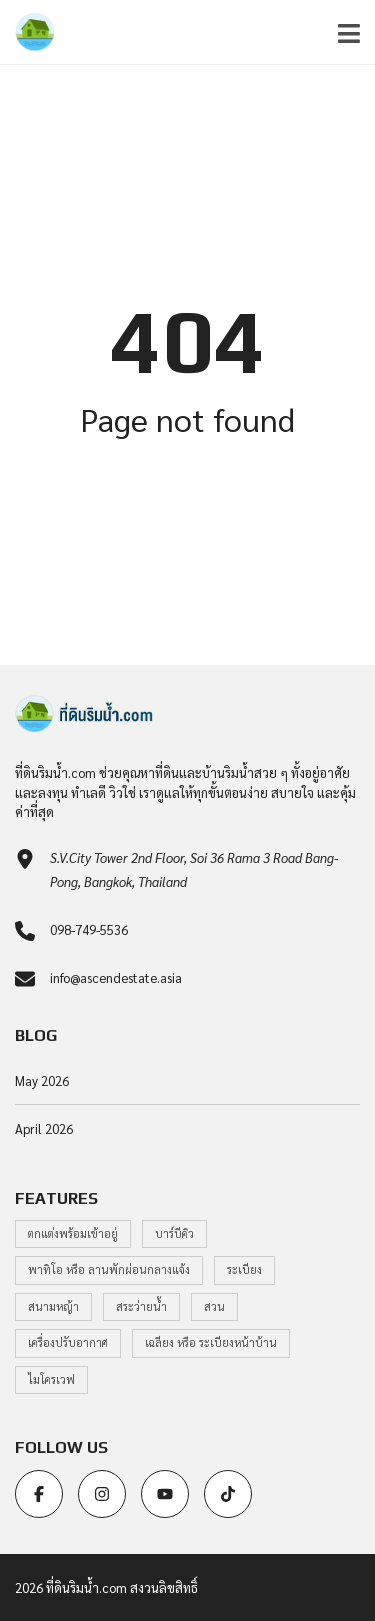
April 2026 (44, 1128)
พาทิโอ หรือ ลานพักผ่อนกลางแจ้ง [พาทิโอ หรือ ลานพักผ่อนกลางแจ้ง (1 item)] (109, 1269)
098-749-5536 (89, 929)
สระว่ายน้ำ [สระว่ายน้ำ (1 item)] (141, 1306)
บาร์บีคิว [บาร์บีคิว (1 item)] (174, 1233)
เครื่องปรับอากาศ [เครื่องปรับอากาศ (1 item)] (68, 1342)
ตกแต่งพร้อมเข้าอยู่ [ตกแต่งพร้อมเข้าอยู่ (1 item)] (73, 1233)
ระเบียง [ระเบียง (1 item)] (244, 1269)
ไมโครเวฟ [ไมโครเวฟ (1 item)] (51, 1379)
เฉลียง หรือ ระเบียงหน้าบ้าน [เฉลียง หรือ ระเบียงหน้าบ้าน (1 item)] (211, 1342)
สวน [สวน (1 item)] (214, 1306)
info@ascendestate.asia (116, 977)
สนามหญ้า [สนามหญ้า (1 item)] (53, 1306)
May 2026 (42, 1080)
